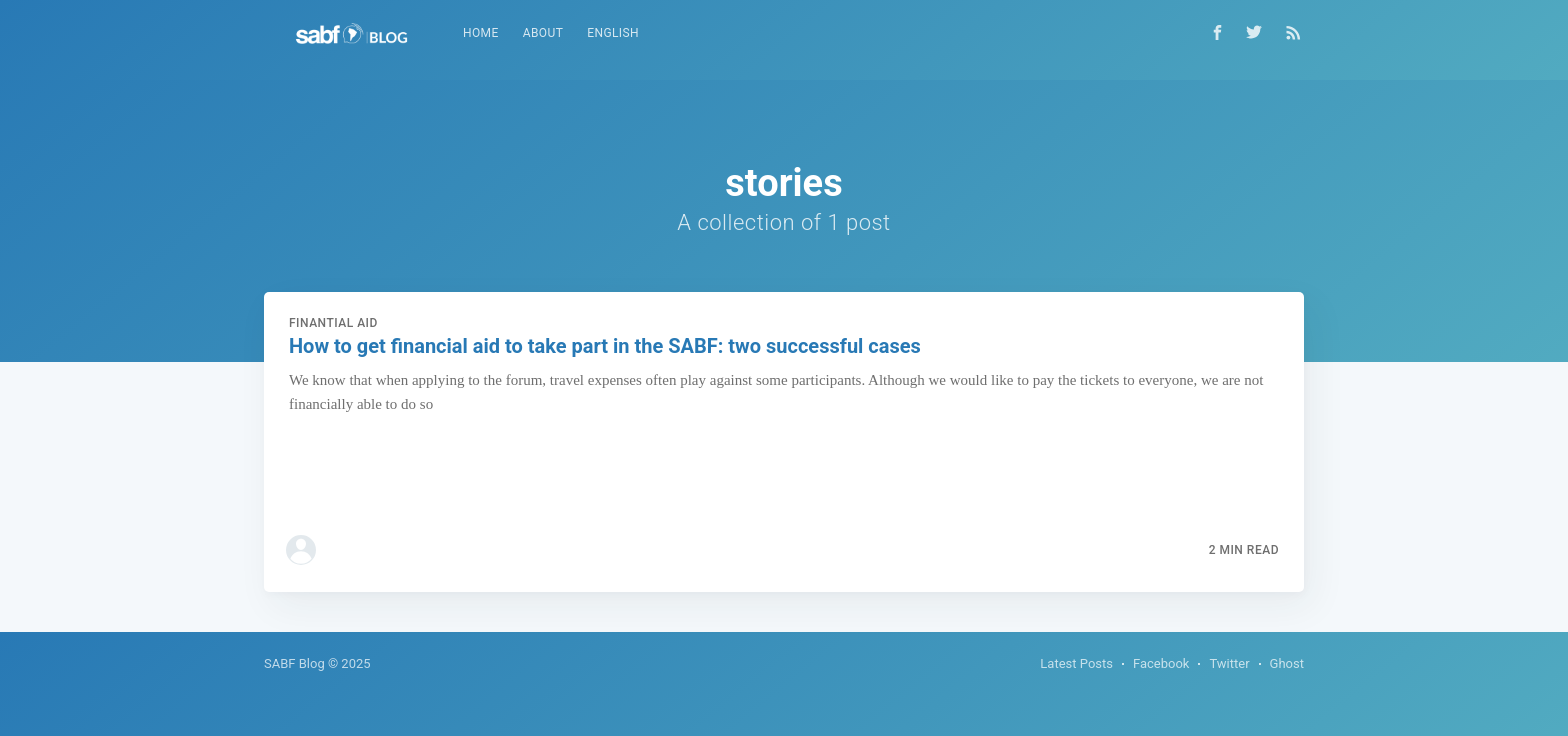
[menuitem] (481, 33)
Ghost (1287, 663)
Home (481, 33)
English (613, 33)
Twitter (1229, 663)
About (543, 33)
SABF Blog (294, 663)
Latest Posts (1076, 663)
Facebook (1161, 663)
